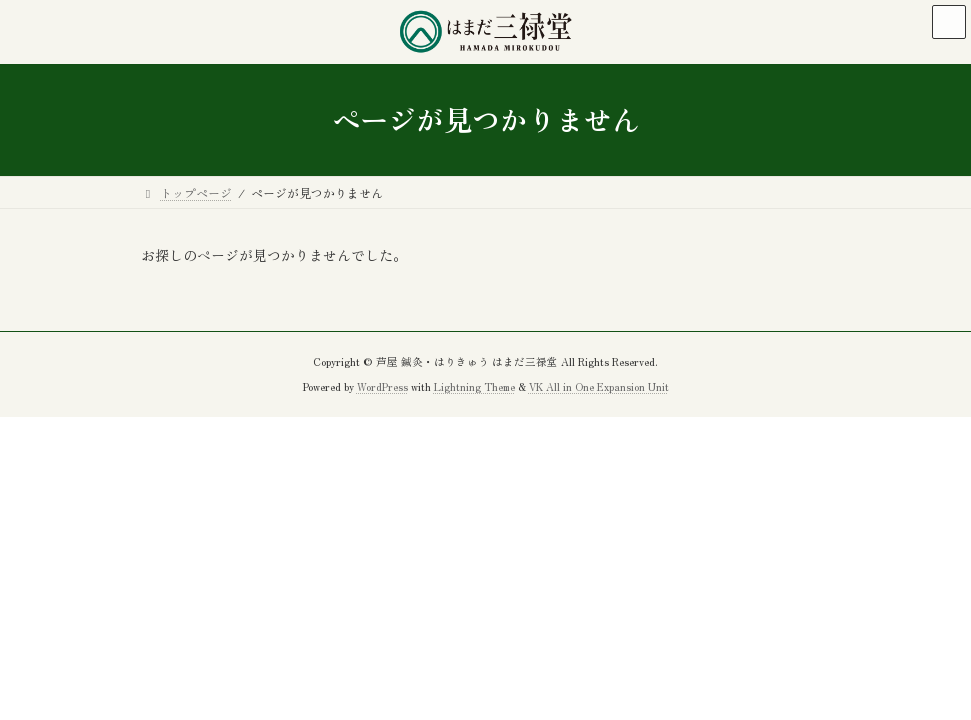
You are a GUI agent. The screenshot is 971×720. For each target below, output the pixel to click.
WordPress (382, 386)
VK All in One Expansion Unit (599, 386)
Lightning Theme (474, 386)
